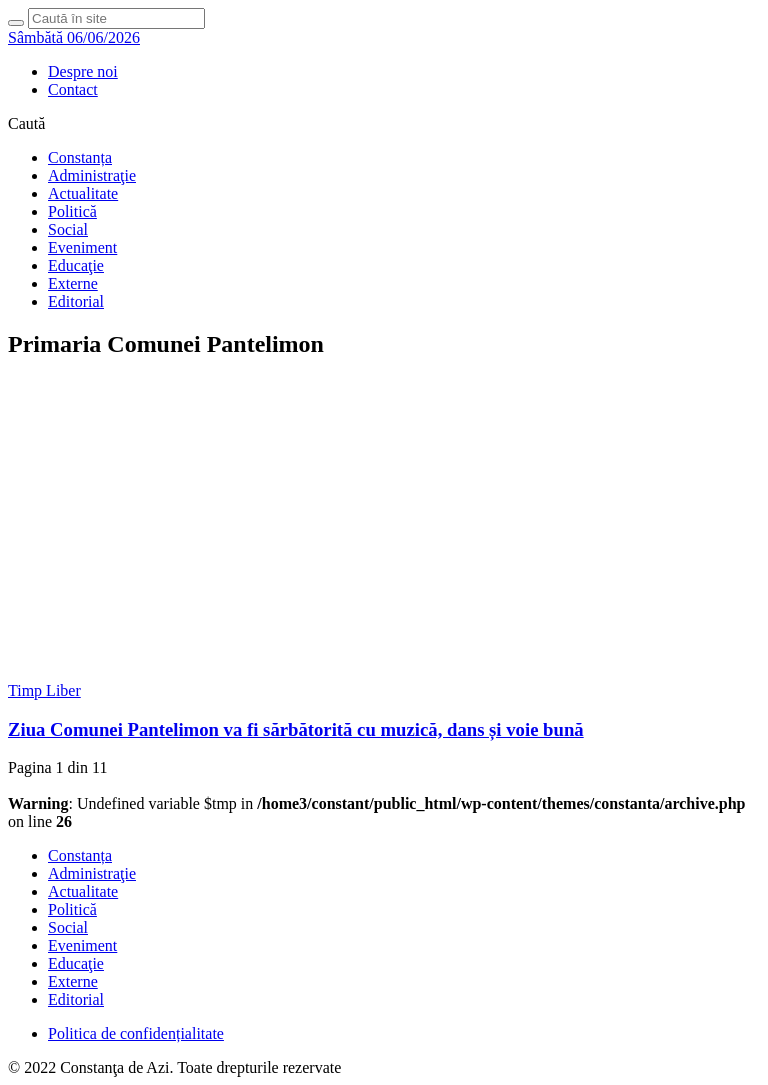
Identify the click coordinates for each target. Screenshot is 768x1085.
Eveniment (82, 247)
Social (68, 229)
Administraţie (92, 175)
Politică (72, 211)
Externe (73, 283)
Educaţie (76, 265)
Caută (26, 123)
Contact (73, 89)
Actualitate (83, 193)
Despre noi (83, 71)
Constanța (80, 157)
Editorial (76, 301)
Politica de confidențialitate (136, 1033)
